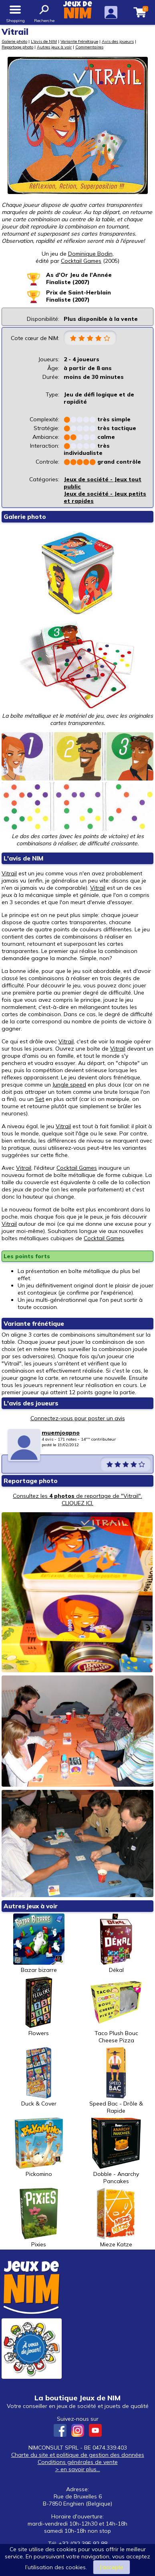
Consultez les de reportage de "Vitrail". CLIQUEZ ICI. (77, 1499)
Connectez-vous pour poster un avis (77, 1418)
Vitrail (9, 873)
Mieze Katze (116, 2218)
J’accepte (111, 2567)
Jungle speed (69, 1084)
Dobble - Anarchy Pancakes (116, 2151)
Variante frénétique (79, 41)
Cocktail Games (76, 1167)
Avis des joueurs (118, 41)
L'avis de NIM (44, 41)
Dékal (116, 1943)
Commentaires (89, 47)
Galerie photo (14, 41)
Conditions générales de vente (78, 2462)
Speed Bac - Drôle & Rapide (116, 2080)
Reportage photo (17, 47)
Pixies (38, 2218)
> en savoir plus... (77, 2469)
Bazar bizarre (38, 1943)
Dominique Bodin (90, 253)
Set (39, 1099)
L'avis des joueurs (31, 1403)
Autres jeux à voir (54, 47)
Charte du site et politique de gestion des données (77, 2454)
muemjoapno (61, 1432)
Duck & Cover (38, 2077)
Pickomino (38, 2148)
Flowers (38, 2007)
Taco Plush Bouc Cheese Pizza (116, 2010)
